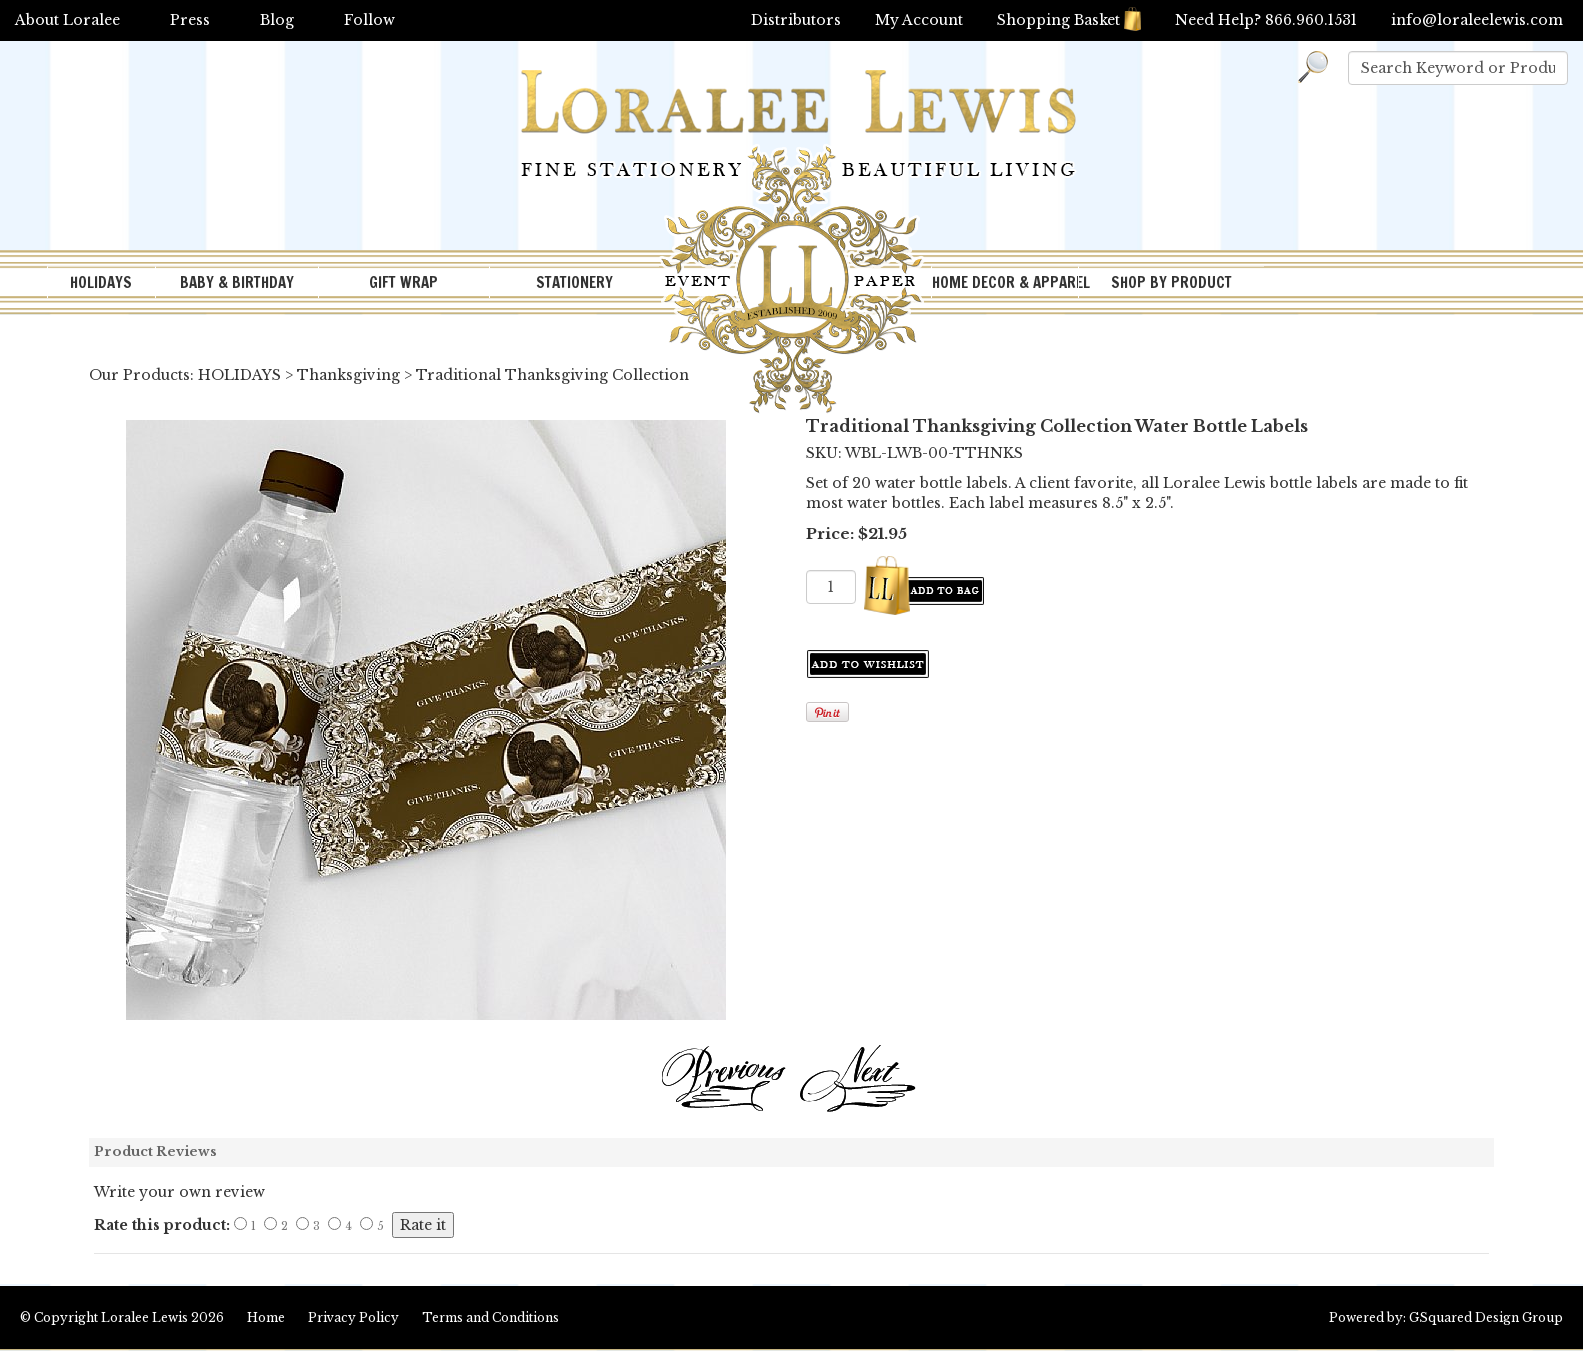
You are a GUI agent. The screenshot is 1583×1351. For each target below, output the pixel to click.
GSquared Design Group (1486, 1317)
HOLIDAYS (101, 282)
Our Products (139, 375)
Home (266, 1317)
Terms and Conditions (490, 1317)
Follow (369, 20)
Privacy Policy (353, 1317)
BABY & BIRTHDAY (237, 282)
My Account (919, 20)
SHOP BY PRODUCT (1171, 282)
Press (190, 20)
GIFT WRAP (403, 282)
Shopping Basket (1069, 20)
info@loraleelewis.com (1477, 20)
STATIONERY (574, 282)
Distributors (796, 20)
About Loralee (67, 20)
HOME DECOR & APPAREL (1005, 282)
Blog (277, 20)
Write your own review (179, 1192)
